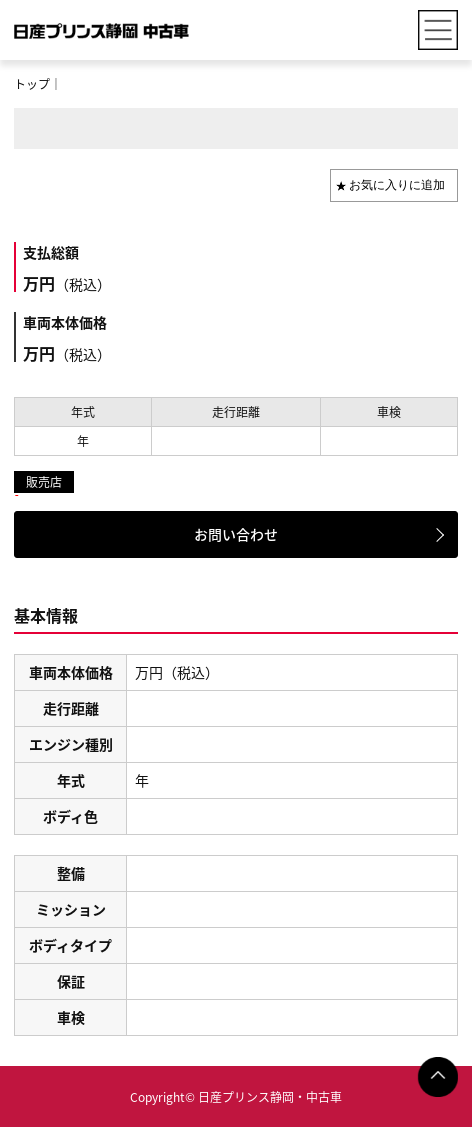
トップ (32, 84)
